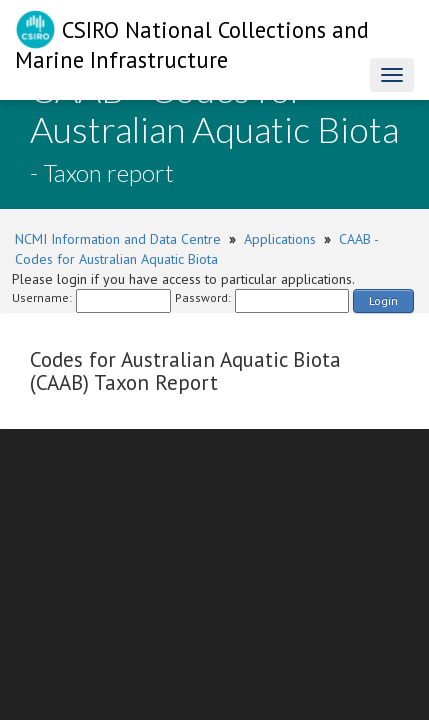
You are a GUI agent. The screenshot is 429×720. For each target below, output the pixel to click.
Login (383, 300)
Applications (280, 239)
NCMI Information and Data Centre (118, 239)
